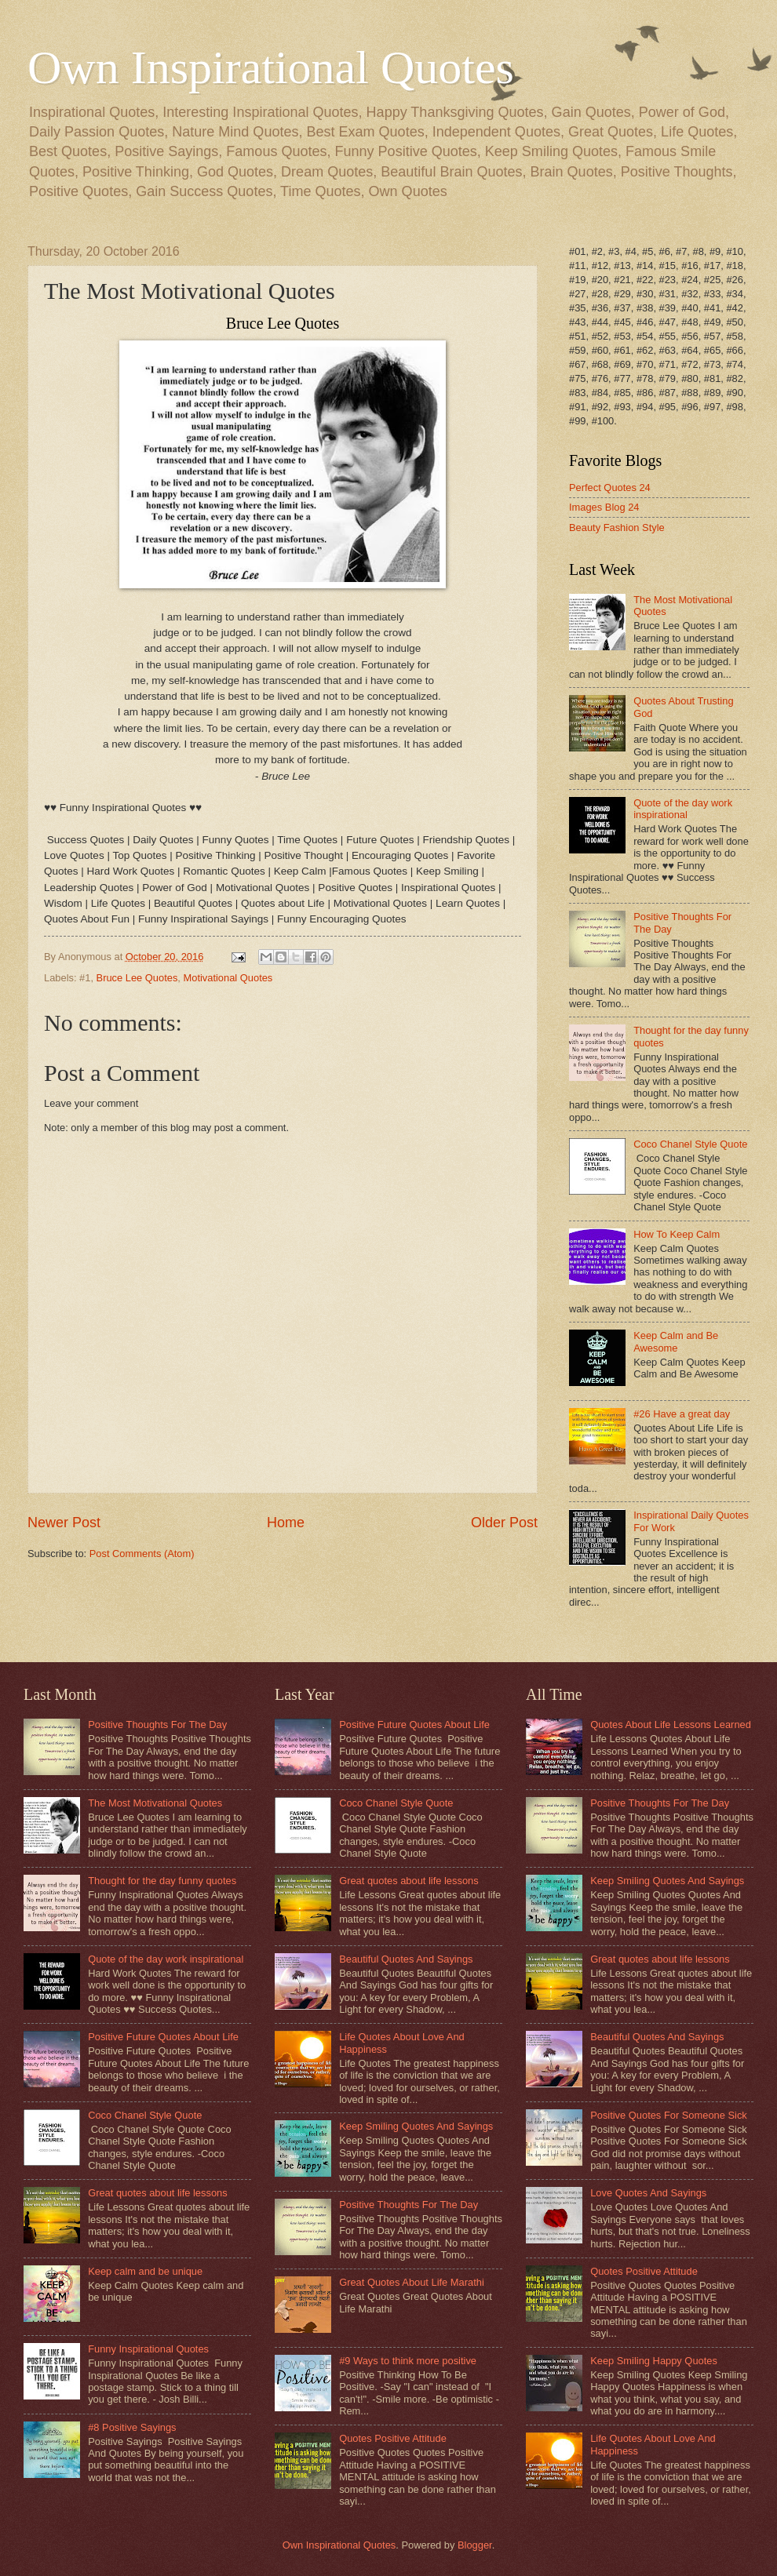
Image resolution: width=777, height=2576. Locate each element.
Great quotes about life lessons (158, 2193)
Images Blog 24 (604, 507)
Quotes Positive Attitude (393, 2438)
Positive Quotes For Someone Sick (668, 2115)
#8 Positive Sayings (132, 2427)
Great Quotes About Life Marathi (411, 2282)
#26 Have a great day (681, 1414)
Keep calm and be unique (145, 2271)
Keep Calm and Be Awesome (675, 1341)
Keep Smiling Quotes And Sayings (416, 2126)
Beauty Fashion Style (617, 527)
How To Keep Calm (676, 1234)
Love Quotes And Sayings (648, 2193)
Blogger (475, 2545)
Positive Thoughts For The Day (157, 1724)
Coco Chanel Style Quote (690, 1144)
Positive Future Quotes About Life (163, 2037)
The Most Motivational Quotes (155, 1803)
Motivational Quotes (228, 978)
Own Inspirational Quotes (270, 67)
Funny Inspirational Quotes (148, 2349)
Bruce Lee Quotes (137, 978)
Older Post (504, 1522)
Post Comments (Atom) (142, 1553)
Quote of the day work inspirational (682, 808)
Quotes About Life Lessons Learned (670, 1724)
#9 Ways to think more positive (407, 2361)
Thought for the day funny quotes (162, 1881)
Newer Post (63, 1522)
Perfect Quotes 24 (610, 487)
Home (286, 1522)
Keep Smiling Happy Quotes (653, 2361)
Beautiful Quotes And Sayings (405, 1959)
